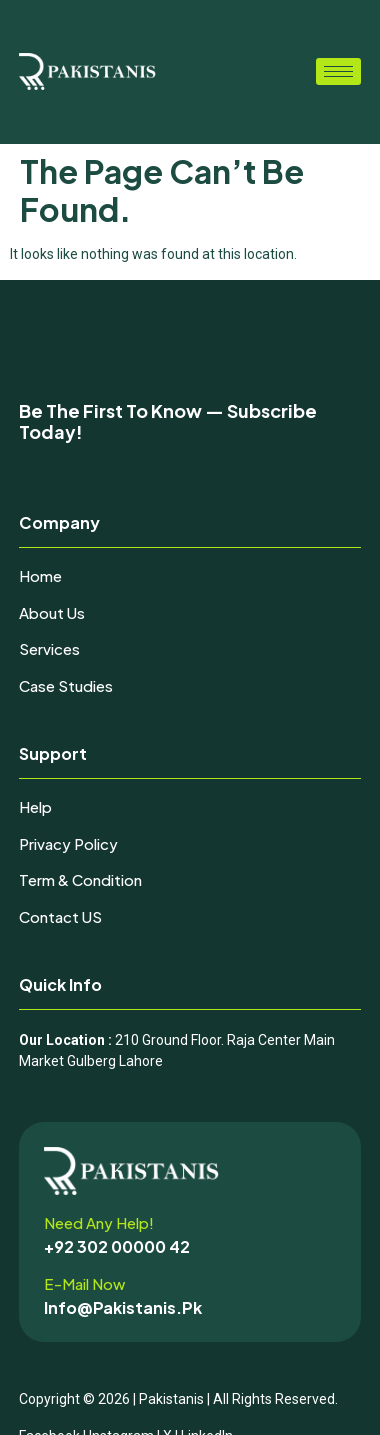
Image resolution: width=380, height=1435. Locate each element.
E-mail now (84, 1283)
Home (40, 575)
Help (35, 806)
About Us (52, 612)
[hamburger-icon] (338, 71)
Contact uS (60, 916)
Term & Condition (80, 879)
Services (49, 648)
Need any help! (99, 1222)
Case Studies (66, 685)
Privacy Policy (68, 843)
